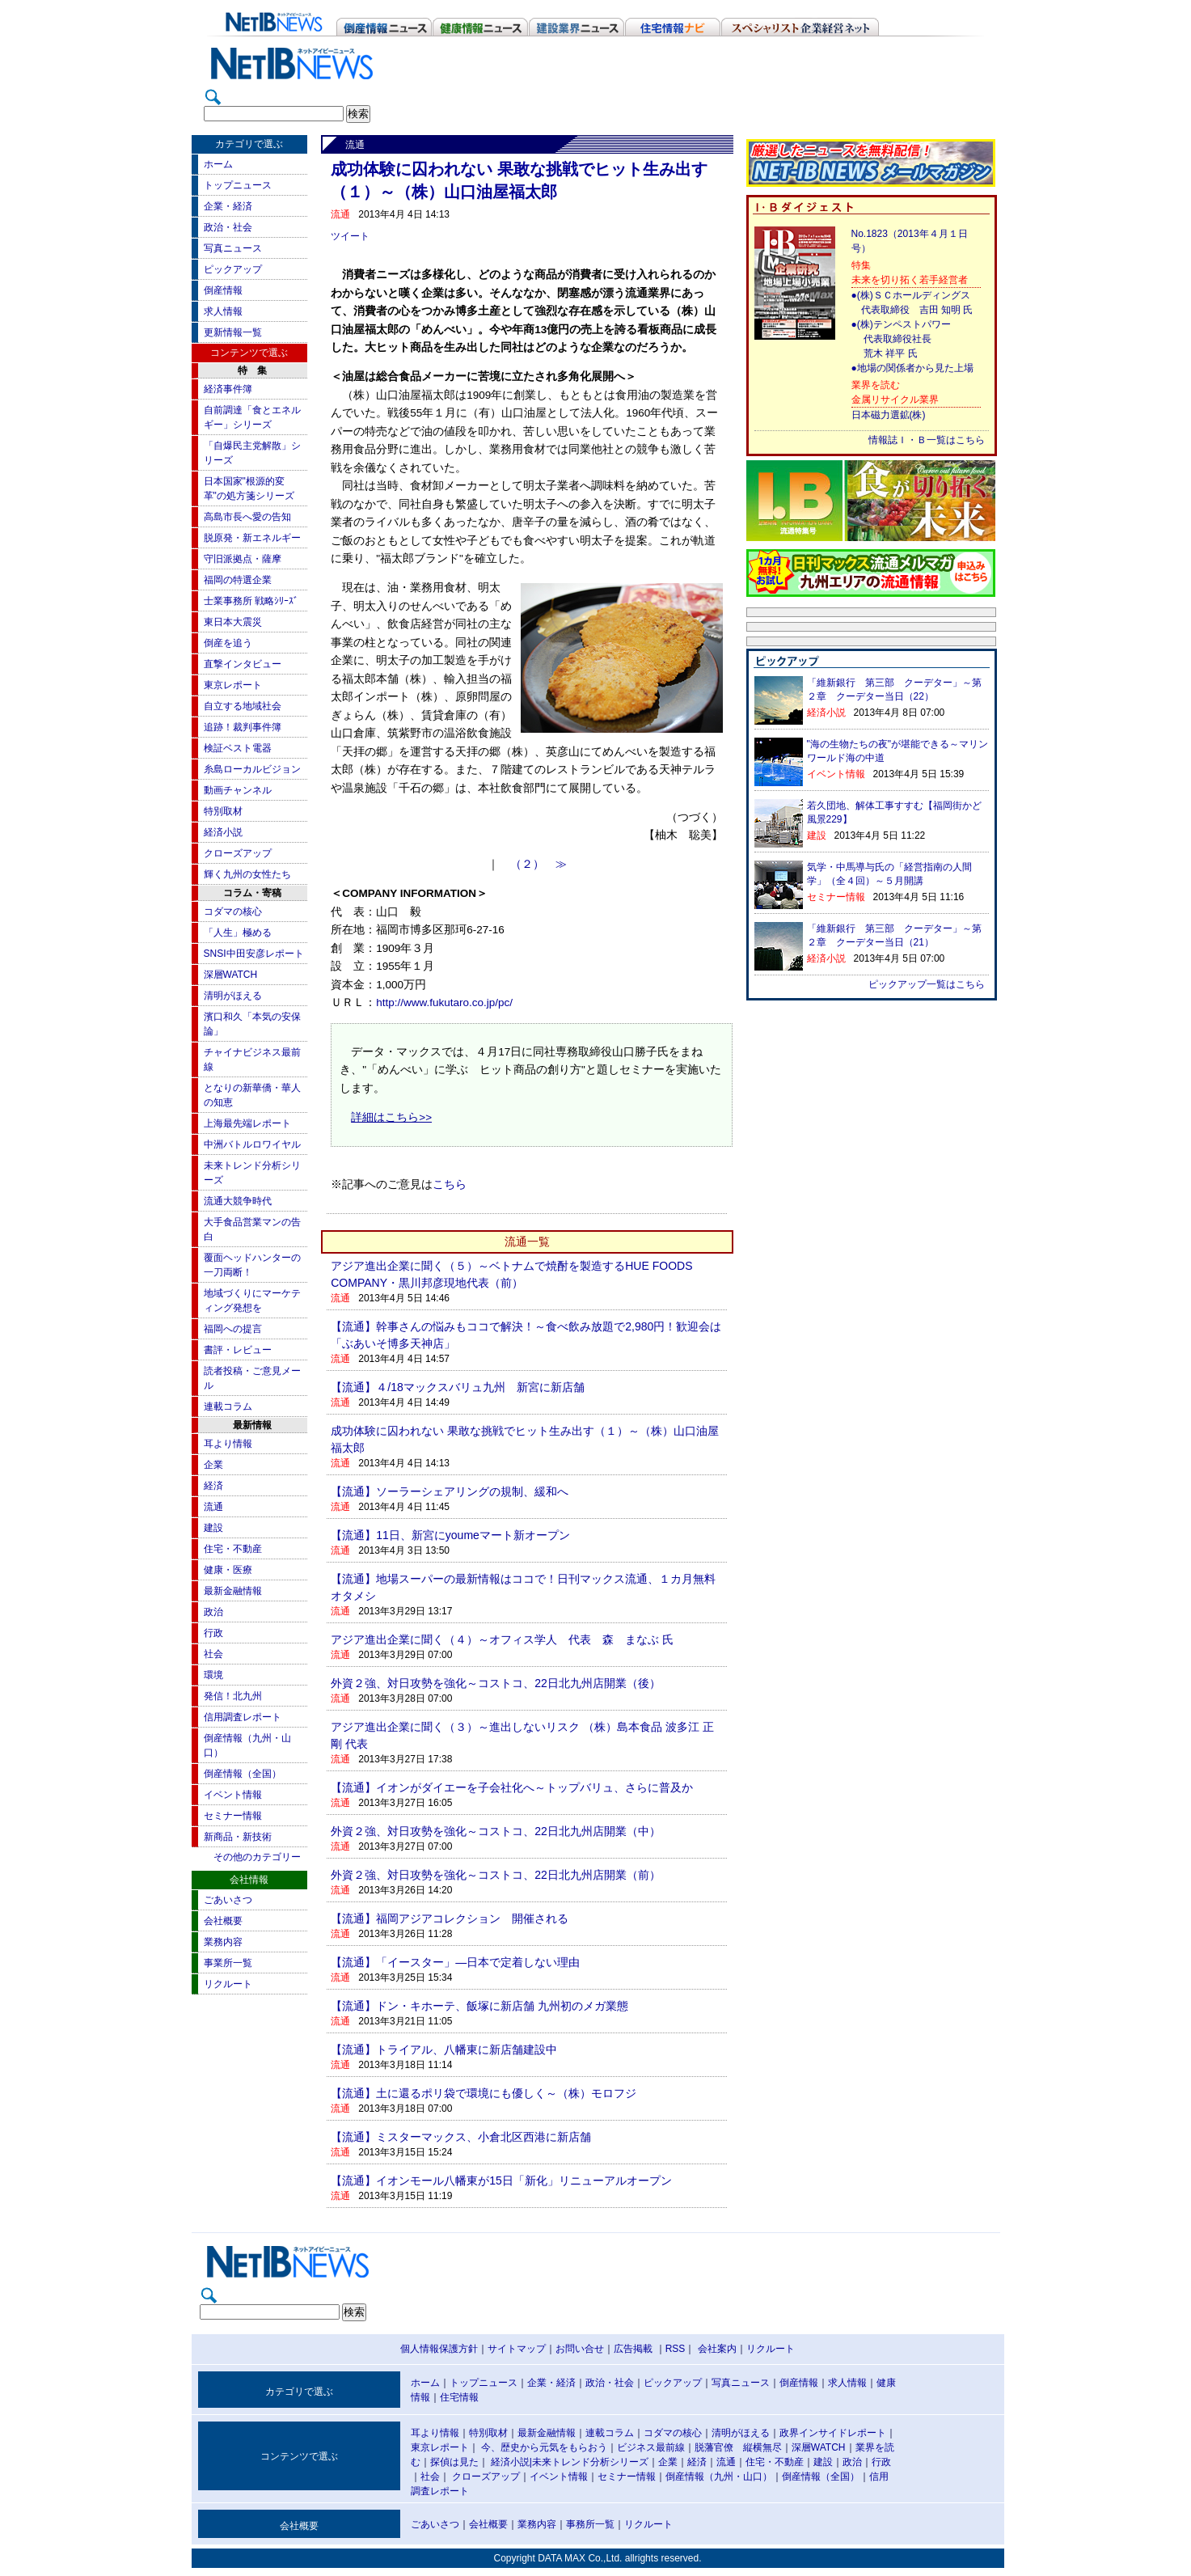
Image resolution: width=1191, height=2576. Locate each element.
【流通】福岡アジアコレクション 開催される (449, 1918)
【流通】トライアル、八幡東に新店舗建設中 (444, 2049)
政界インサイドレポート (832, 2433)
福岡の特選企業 (238, 580)
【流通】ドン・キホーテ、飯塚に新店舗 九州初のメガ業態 (479, 2005)
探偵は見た (454, 2462)
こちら (450, 1184)
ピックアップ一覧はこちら (926, 984)
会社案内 (717, 2348)
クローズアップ (238, 853)
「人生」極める (238, 932)
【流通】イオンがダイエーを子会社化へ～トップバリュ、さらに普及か (512, 1787)
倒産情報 (223, 290)
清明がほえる (233, 995)
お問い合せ (579, 2348)
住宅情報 (459, 2397)
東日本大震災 (233, 622)
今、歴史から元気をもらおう (544, 2447)
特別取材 (223, 811)
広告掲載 (633, 2348)
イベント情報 (233, 1794)
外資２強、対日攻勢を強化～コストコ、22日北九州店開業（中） (496, 1831)
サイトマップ (517, 2348)
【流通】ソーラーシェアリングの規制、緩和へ (449, 1491)
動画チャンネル (238, 790)
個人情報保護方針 (439, 2348)
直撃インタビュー (242, 664)
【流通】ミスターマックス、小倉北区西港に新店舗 (461, 2136)
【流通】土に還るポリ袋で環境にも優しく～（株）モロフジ (483, 2093)
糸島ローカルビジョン (252, 769)
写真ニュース (233, 248)
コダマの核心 (233, 911)
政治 (213, 1612)
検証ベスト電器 (238, 748)
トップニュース (238, 185)
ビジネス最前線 (651, 2447)
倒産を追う (228, 643)
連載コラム (228, 1406)
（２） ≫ (538, 864)
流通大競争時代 (238, 1201)
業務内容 (223, 1942)
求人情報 (223, 311)
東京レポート (233, 685)
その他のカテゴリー (257, 1857)
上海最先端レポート (247, 1123)
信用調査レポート (242, 1717)
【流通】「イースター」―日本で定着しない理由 (455, 1962)
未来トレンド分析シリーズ (590, 2462)
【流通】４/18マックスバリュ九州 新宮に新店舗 (457, 1387)
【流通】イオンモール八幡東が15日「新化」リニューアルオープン (501, 2180)
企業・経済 (228, 206)
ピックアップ (233, 269)
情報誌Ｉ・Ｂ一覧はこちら (926, 440)
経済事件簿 (228, 389)
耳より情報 (228, 1443)
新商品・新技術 (238, 1836)
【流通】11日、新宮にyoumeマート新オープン (450, 1535)
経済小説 (223, 832)
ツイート (350, 236)
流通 (213, 1506)
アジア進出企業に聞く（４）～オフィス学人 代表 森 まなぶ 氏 (502, 1639)
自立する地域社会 (242, 706)
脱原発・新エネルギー (252, 538)
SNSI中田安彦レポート (254, 953)
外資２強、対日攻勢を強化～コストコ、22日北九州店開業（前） (496, 1874)
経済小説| (511, 2462)
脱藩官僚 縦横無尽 (738, 2447)
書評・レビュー (238, 1350)
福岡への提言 (233, 1329)
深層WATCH (231, 974)
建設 (213, 1527)
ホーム (218, 164)
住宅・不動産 (233, 1548)
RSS (675, 2348)
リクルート (228, 1984)
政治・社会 (228, 227)
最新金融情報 (233, 1591)
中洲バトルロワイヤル (252, 1144)
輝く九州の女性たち (247, 874)
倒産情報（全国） (242, 1773)
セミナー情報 (233, 1815)
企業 (213, 1464)
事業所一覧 (228, 1963)
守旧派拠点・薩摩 (242, 559)
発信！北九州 (233, 1696)
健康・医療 (228, 1570)
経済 (213, 1485)
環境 (213, 1675)
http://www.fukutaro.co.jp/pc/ (444, 1002)
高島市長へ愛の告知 (247, 516)
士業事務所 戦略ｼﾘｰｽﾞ (251, 601)
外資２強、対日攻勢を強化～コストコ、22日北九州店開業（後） (496, 1683)
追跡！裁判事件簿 (242, 727)
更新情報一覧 (233, 332)
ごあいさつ (228, 1900)
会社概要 (223, 1921)
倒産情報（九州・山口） (718, 2476)
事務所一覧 (590, 2524)
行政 (213, 1633)
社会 (213, 1654)
